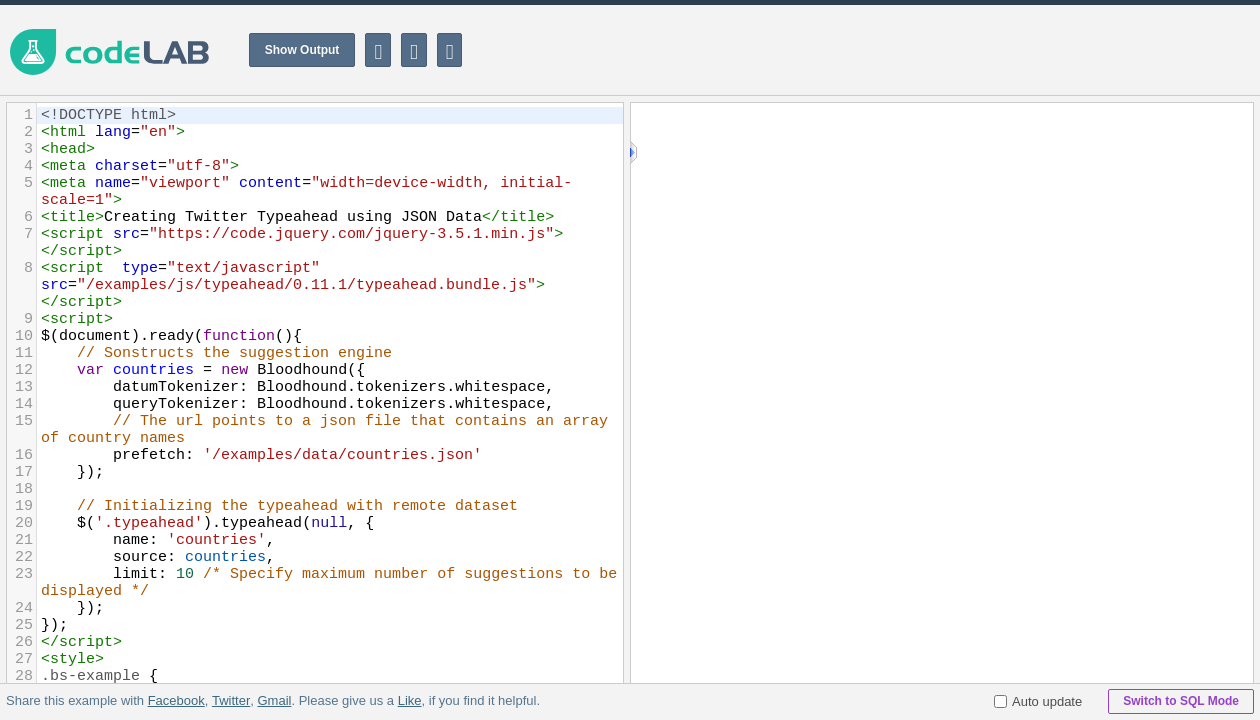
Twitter (231, 700)
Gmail (274, 700)
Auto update (1038, 701)
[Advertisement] (896, 50)
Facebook (176, 700)
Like (409, 700)
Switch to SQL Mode (1181, 701)
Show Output (302, 50)
